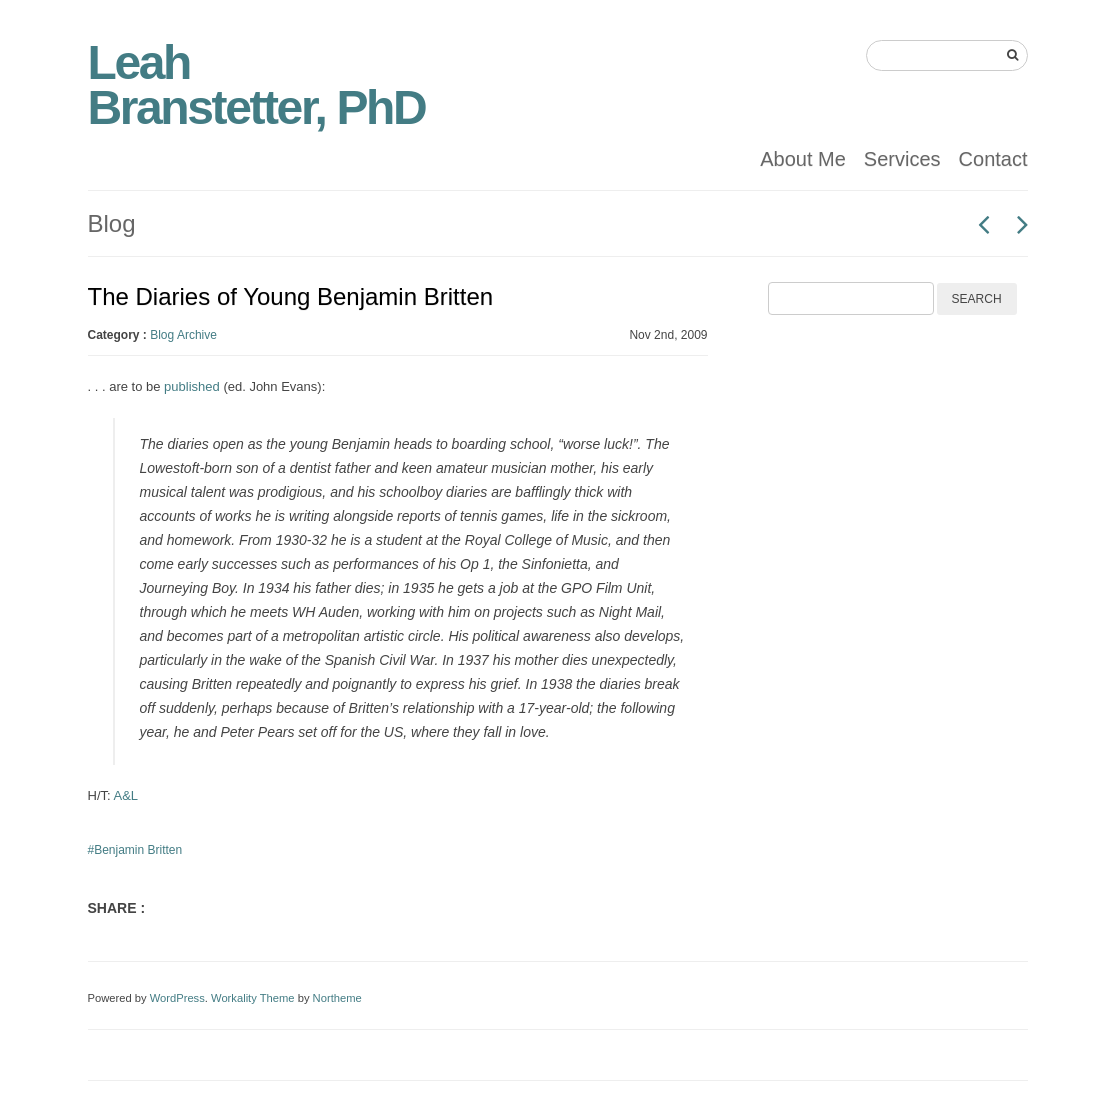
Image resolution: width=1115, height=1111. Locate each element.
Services (902, 159)
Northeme (337, 998)
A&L (126, 795)
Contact (993, 159)
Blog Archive (183, 335)
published (192, 386)
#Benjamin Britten (135, 850)
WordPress (177, 998)
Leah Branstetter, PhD (257, 85)
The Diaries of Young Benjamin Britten (291, 296)
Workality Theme (253, 998)
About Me (803, 159)
